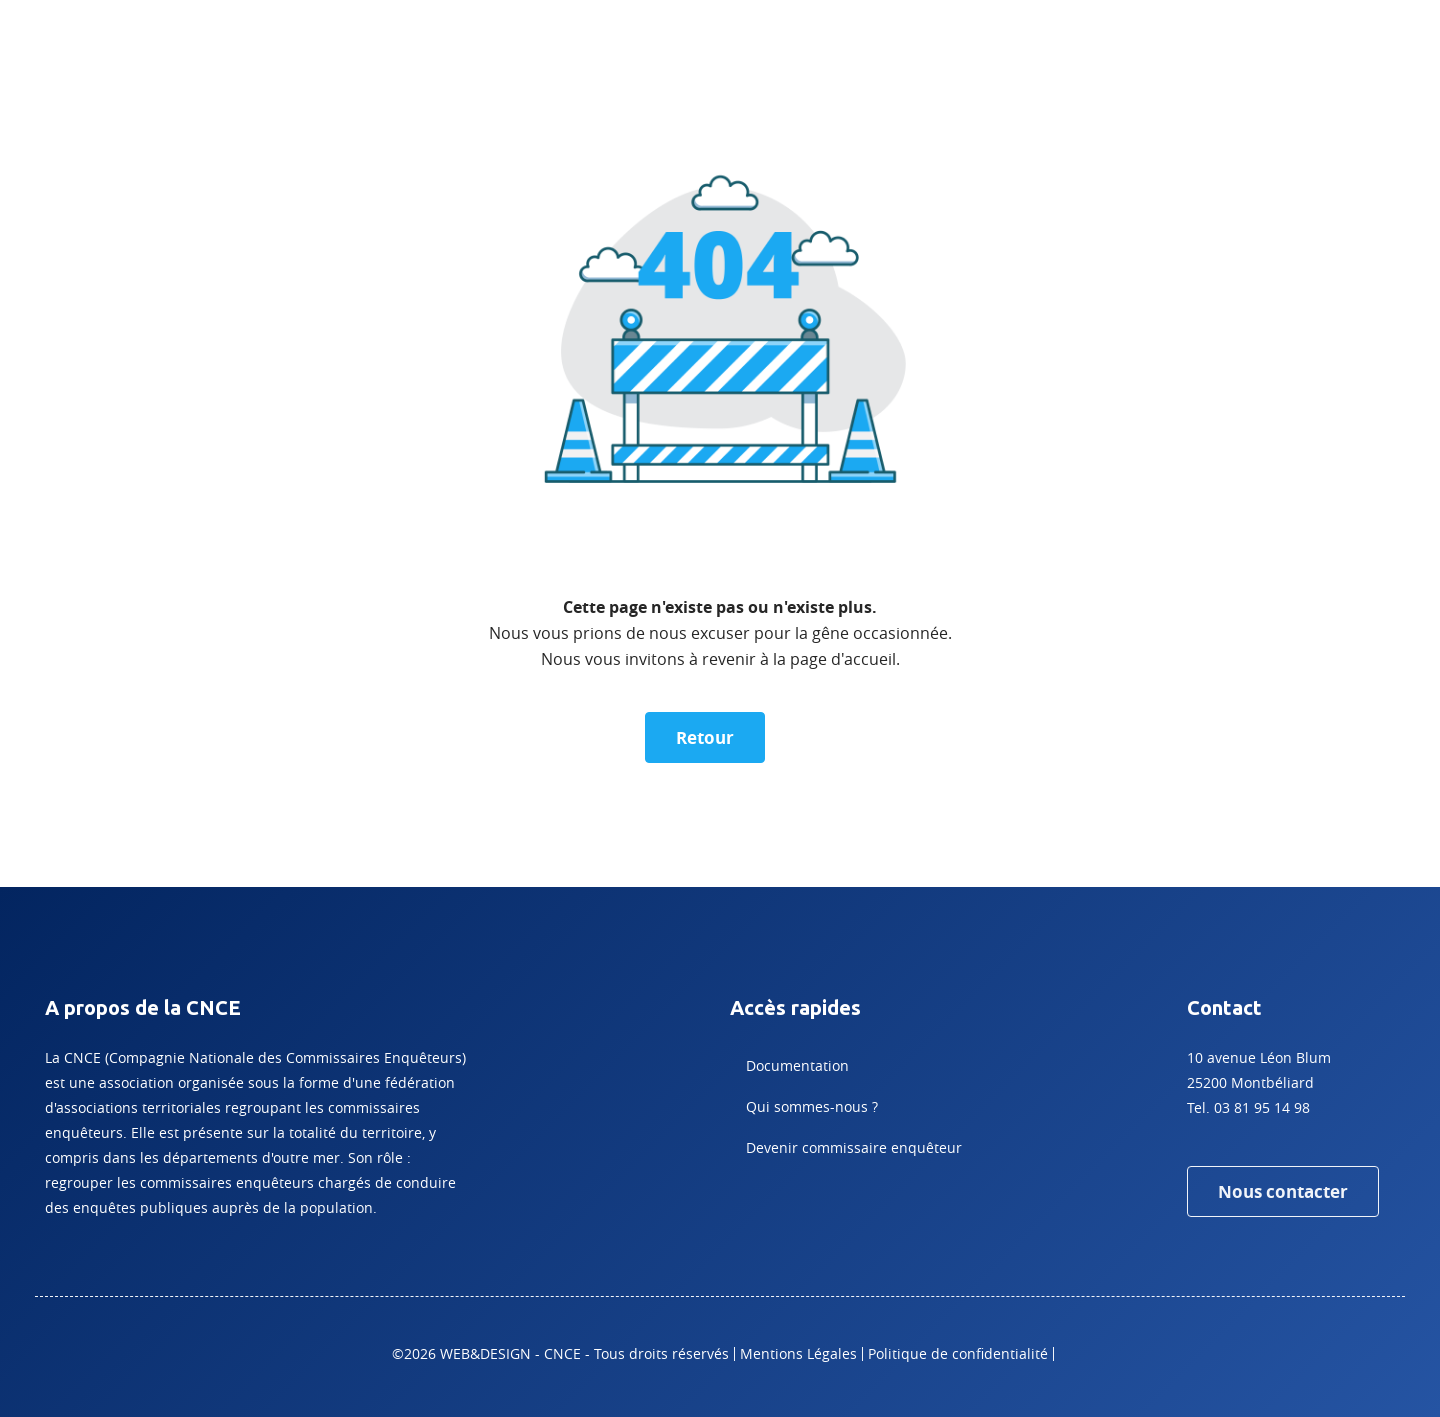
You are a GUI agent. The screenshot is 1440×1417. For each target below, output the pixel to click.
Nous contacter (1283, 1191)
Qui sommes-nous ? (812, 1106)
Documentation (797, 1065)
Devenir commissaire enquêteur (854, 1147)
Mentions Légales (798, 1353)
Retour (705, 737)
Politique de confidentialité (958, 1353)
